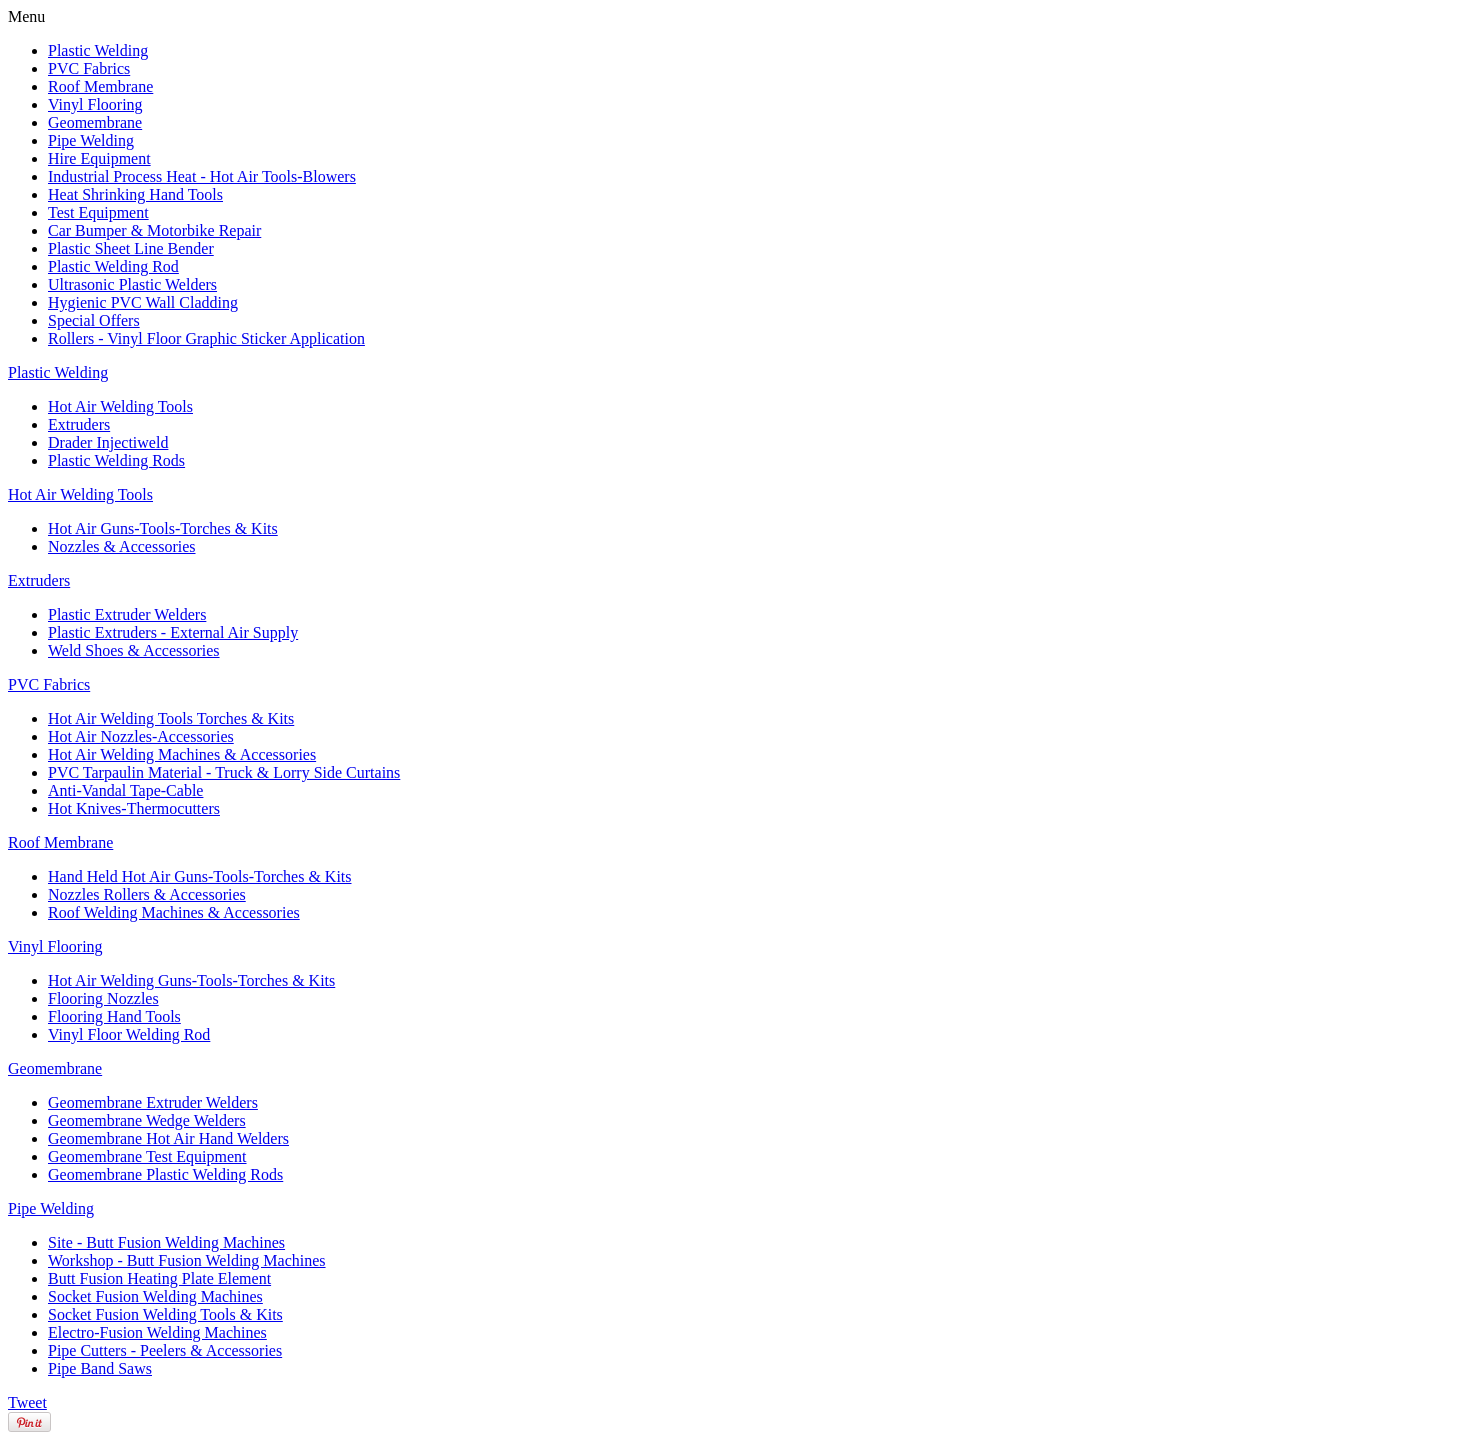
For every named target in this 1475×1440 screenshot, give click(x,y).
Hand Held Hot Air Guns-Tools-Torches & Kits (200, 876)
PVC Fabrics (89, 68)
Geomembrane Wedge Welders (147, 1120)
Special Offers (94, 320)
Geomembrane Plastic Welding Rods (165, 1174)
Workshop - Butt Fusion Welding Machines (187, 1260)
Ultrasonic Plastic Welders (132, 284)
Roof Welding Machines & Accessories (174, 912)
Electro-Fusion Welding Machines (157, 1332)
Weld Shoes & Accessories (134, 650)
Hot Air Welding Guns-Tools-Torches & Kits (191, 980)
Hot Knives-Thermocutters (134, 808)
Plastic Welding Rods (116, 460)
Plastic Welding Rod (113, 266)
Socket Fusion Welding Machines (155, 1296)
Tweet (27, 1402)
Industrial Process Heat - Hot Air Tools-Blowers (202, 176)
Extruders (79, 424)
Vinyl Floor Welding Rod (129, 1034)
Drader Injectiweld (108, 442)
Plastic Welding (98, 50)
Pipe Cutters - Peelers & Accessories (165, 1350)
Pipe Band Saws (100, 1368)
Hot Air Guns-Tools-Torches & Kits (163, 528)
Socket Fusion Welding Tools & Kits (165, 1314)
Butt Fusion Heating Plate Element (159, 1278)
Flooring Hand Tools (114, 1016)
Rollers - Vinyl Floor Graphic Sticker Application (206, 338)
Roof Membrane (100, 86)
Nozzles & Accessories (122, 546)
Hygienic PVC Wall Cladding (143, 302)
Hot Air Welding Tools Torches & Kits (171, 718)
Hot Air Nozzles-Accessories (141, 736)
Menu (26, 16)
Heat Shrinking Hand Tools (135, 194)
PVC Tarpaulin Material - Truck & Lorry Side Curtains (224, 772)
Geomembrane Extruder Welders (153, 1102)
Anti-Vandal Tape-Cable (125, 790)
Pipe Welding (91, 140)
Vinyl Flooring (95, 104)
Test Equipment (98, 212)
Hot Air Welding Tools (120, 406)
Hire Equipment (99, 158)
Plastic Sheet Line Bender (131, 248)
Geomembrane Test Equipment (147, 1156)
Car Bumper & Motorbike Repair (154, 230)
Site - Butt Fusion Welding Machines (166, 1242)
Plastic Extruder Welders (127, 614)
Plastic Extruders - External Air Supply (173, 632)
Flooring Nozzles (103, 998)
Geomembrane (95, 122)
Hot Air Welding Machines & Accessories (182, 754)
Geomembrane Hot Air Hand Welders (168, 1138)
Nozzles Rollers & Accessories (147, 894)
